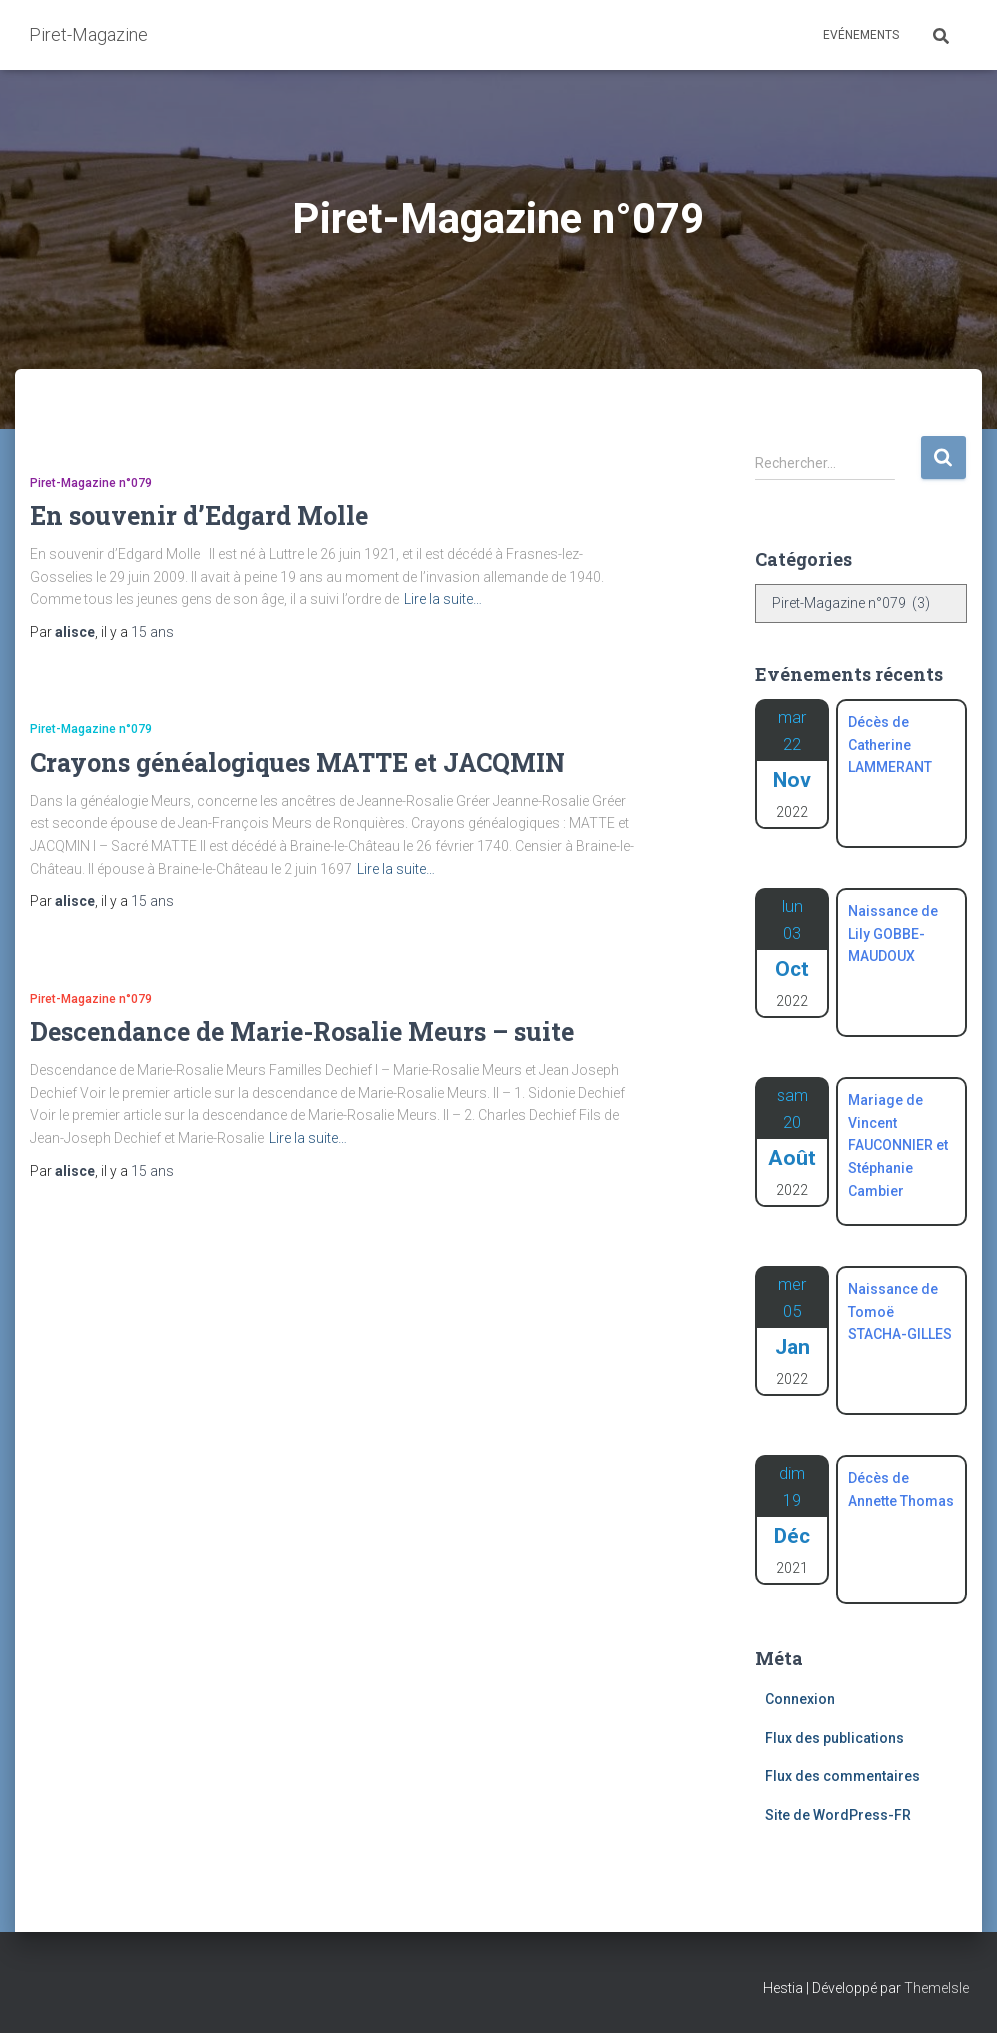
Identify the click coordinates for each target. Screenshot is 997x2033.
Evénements (861, 35)
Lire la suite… (443, 599)
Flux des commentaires (842, 1776)
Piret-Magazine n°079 (91, 483)
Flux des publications (834, 1738)
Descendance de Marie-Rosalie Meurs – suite (302, 1031)
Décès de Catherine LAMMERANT (890, 744)
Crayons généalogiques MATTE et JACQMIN (297, 762)
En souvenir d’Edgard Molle (199, 515)
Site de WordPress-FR (838, 1815)
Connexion (800, 1699)
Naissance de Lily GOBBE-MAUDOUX (893, 933)
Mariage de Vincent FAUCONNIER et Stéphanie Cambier (898, 1145)
